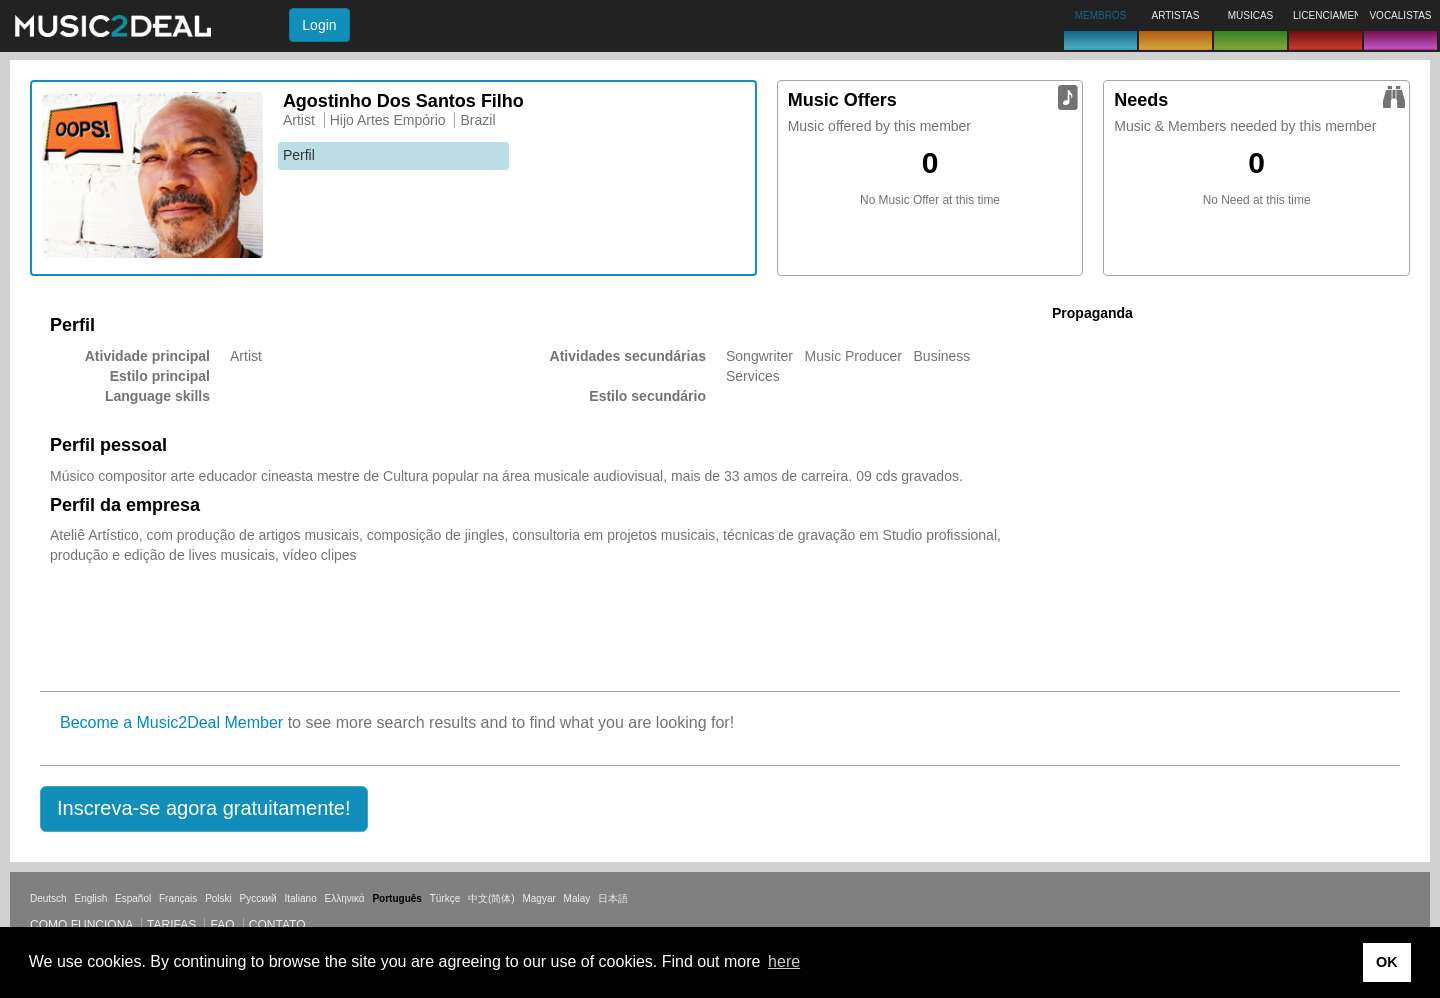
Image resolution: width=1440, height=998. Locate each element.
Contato (277, 925)
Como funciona (81, 925)
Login (319, 25)
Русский (258, 898)
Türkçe (445, 898)
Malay (577, 898)
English (90, 898)
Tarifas (171, 925)
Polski (218, 898)
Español (133, 898)
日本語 (613, 898)
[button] (204, 809)
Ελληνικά (345, 898)
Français (178, 898)
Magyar (538, 898)
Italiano (300, 898)
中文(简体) (491, 898)
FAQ (222, 925)
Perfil (299, 155)
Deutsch (48, 898)
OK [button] (1387, 962)
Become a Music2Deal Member (171, 722)
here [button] (784, 961)
